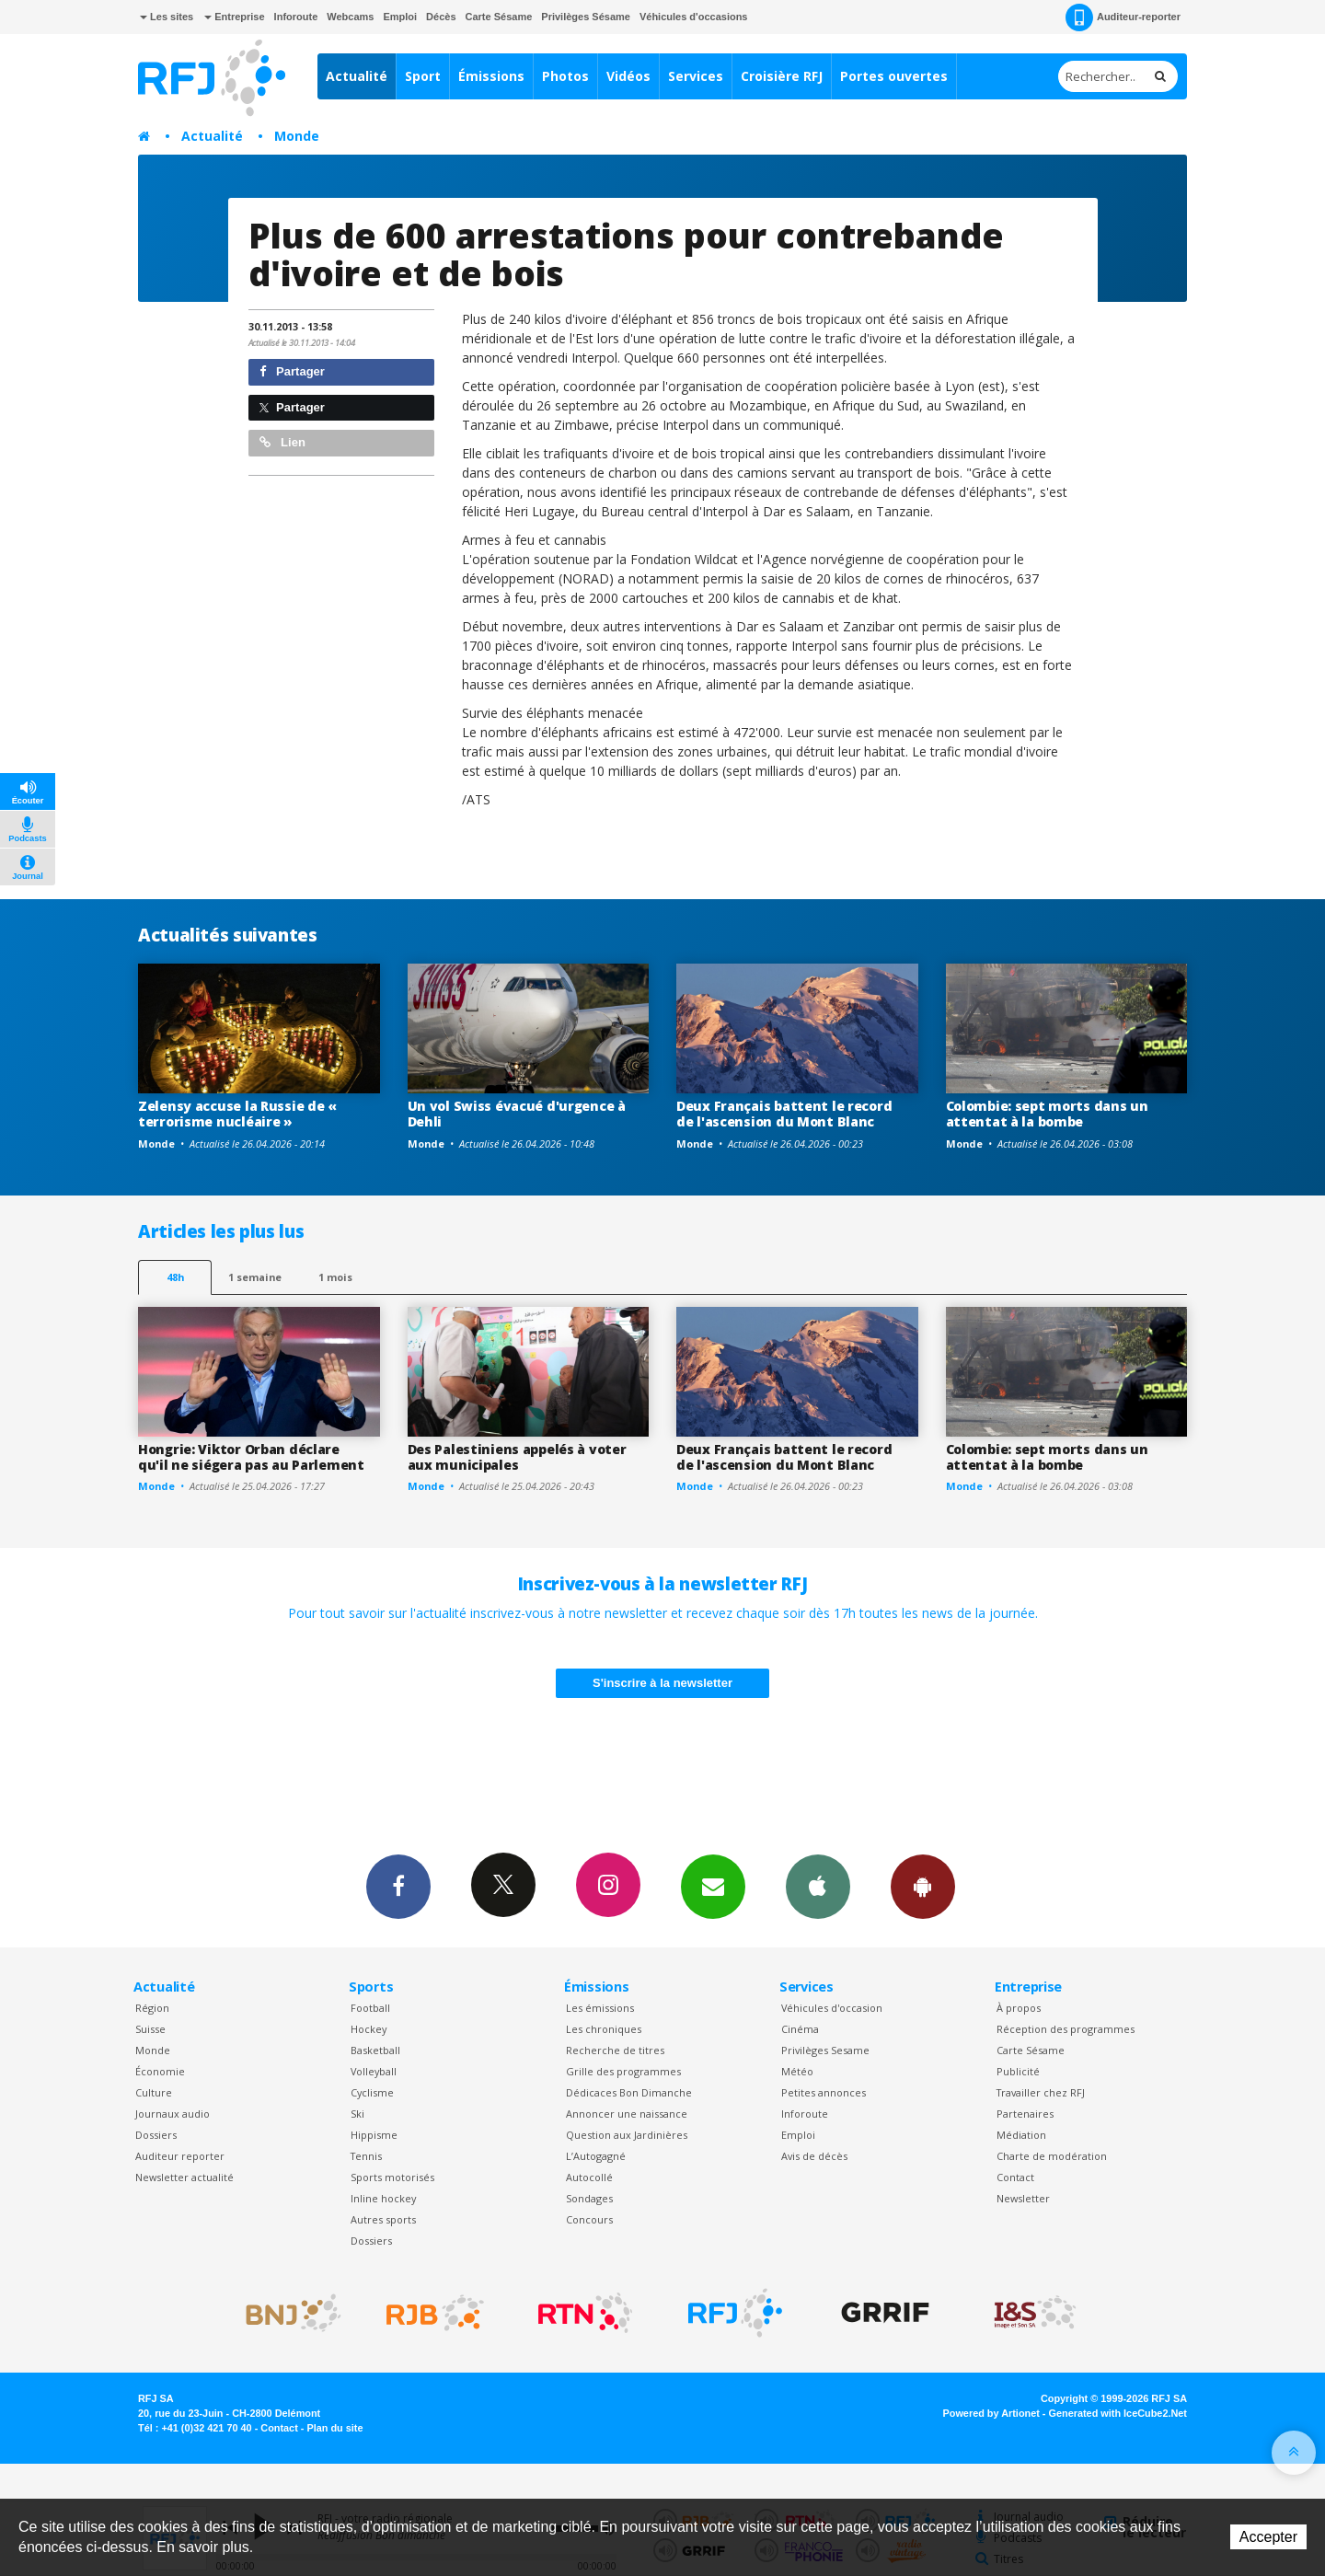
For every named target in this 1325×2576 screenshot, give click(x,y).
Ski (357, 2114)
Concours (589, 2219)
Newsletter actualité (184, 2177)
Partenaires (1025, 2114)
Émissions (491, 76)
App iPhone (818, 1885)
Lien (282, 442)
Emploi (400, 16)
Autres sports (383, 2219)
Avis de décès (814, 2156)
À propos (1019, 2008)
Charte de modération (1052, 2156)
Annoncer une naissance (626, 2114)
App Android (923, 1885)
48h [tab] (175, 1277)
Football (370, 2008)
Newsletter (1023, 2198)
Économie (160, 2071)
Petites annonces (823, 2092)
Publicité (1018, 2071)
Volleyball (374, 2071)
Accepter (1268, 2537)
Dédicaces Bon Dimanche (629, 2092)
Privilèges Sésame (585, 16)
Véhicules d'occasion (831, 2008)
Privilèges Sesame (825, 2050)
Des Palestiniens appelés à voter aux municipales (517, 1456)
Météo (797, 2071)
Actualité (356, 76)
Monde (296, 135)
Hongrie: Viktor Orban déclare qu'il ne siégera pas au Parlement (251, 1456)
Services (695, 76)
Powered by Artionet (991, 2413)
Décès (440, 16)
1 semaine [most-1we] (255, 1277)
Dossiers (156, 2135)
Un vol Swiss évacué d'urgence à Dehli (517, 1113)
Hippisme (374, 2135)
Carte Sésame (499, 16)
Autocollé (589, 2177)
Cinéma (800, 2029)
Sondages (589, 2198)
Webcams (350, 16)
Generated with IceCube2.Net (1118, 2413)
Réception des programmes (1066, 2029)
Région (152, 2008)
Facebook (398, 1885)
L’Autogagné (596, 2156)
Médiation (1021, 2135)
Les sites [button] (166, 16)
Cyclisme (372, 2092)
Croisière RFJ (782, 76)
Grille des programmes (623, 2071)
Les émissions (600, 2008)
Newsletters (713, 1885)
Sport (423, 76)
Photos (565, 76)
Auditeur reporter (180, 2156)
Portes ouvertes (894, 76)
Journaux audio (172, 2114)
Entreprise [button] (234, 16)
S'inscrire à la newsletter (662, 1683)
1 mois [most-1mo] (335, 1277)
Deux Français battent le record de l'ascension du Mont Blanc (784, 1113)
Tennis (366, 2156)
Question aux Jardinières (626, 2135)
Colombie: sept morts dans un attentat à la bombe (1047, 1113)
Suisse (150, 2029)
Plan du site (334, 2427)
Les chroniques (603, 2029)
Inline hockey (383, 2198)
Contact (1015, 2177)
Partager (292, 371)
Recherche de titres (615, 2050)
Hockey (368, 2029)
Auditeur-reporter (1123, 17)
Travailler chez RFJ (1041, 2092)
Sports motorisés (392, 2177)
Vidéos (628, 76)
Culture (153, 2092)
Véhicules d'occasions (693, 16)
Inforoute (296, 16)
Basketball (375, 2050)
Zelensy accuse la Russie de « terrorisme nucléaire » (237, 1113)
